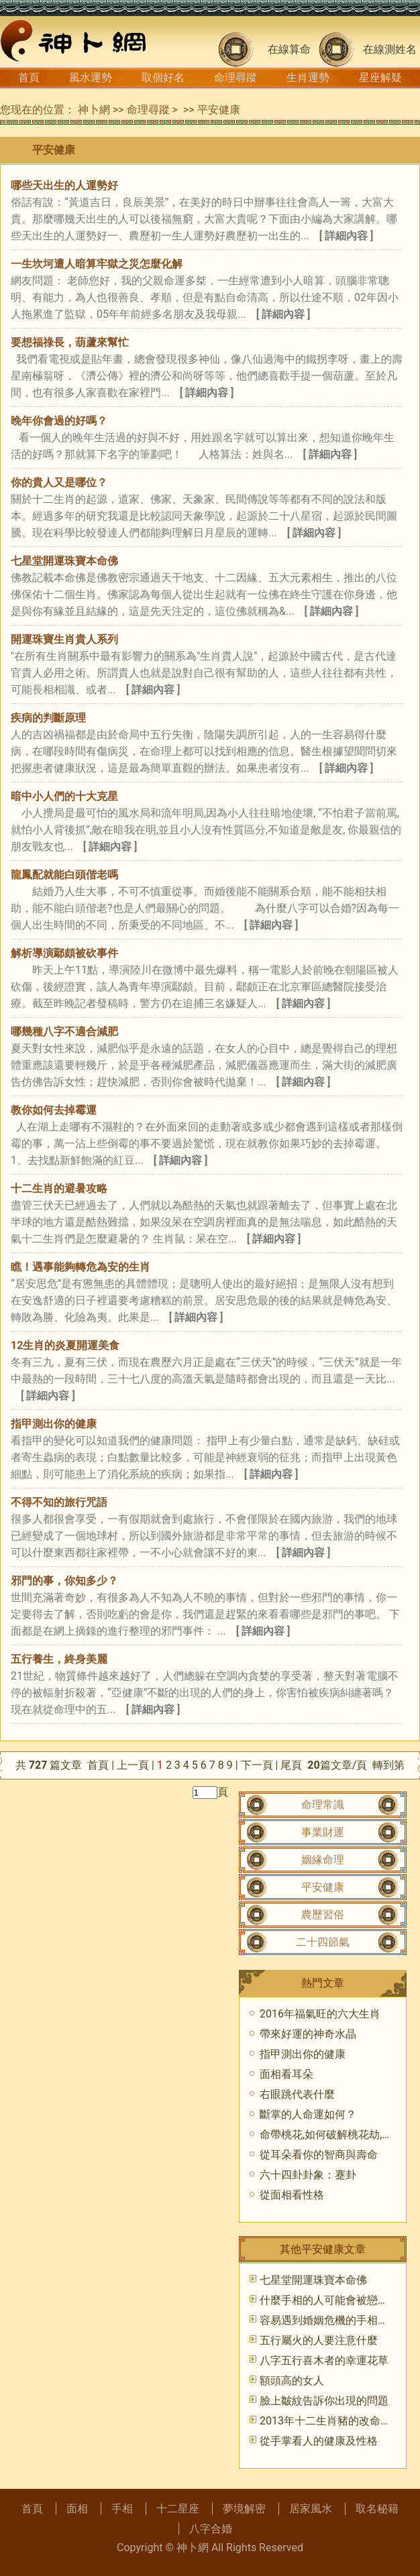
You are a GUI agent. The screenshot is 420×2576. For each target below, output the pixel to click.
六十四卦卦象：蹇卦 (308, 2174)
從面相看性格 (292, 2194)
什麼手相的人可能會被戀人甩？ (335, 2300)
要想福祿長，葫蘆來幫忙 (70, 342)
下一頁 (257, 1765)
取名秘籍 (377, 2508)
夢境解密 (244, 2508)
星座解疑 (380, 77)
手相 (122, 2508)
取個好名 (163, 77)
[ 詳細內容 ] (346, 235)
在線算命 (289, 49)
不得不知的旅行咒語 (59, 1502)
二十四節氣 (323, 1942)
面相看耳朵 (286, 2074)
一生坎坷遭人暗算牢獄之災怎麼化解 (96, 263)
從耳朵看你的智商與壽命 (319, 2154)
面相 (77, 2508)
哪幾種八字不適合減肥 (64, 1031)
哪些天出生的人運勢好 (64, 185)
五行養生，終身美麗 (59, 1659)
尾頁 (292, 1765)
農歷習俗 (322, 1914)
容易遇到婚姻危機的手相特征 (329, 2320)
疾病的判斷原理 (48, 717)
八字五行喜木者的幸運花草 (324, 2360)
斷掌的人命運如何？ (308, 2114)
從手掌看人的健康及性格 (319, 2441)
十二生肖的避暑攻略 (59, 1188)
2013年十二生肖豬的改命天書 (331, 2420)
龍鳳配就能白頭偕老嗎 (64, 874)
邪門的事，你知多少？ (64, 1580)
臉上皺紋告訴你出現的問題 (324, 2400)
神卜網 (94, 109)
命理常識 (322, 1804)
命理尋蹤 (235, 77)
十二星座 (177, 2508)
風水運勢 (90, 77)
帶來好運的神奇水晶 (308, 2034)
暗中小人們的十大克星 (64, 796)
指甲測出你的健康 (54, 1423)
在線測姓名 (390, 49)
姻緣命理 (322, 1859)
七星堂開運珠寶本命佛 (64, 560)
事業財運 (322, 1832)
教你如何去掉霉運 (54, 1110)
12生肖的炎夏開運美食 (65, 1345)
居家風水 (310, 2508)
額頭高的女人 (292, 2380)
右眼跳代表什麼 (297, 2094)
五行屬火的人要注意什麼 (319, 2340)
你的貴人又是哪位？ (59, 482)
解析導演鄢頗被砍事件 (64, 953)
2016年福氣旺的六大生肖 (320, 2013)
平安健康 (218, 109)
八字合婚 (210, 2528)
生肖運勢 (307, 77)
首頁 (29, 77)
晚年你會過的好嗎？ (59, 420)
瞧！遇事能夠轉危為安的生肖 (80, 1267)
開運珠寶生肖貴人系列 (64, 639)
